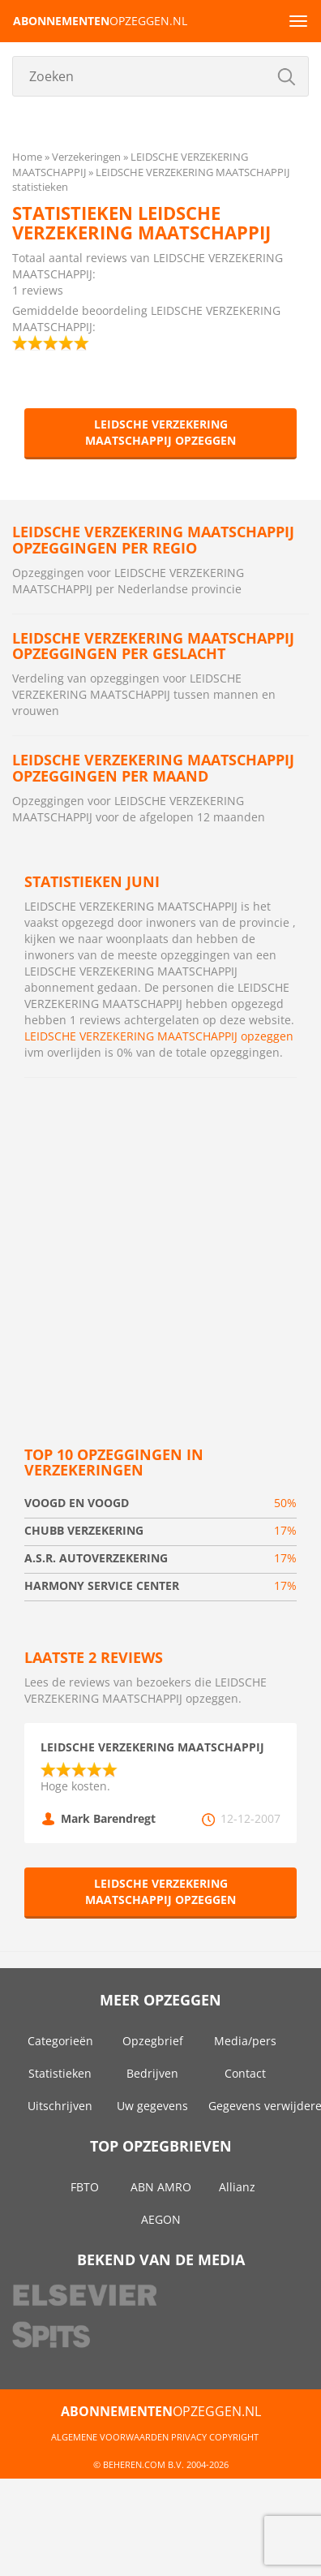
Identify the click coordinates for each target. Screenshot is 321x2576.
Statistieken (60, 2073)
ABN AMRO (161, 2187)
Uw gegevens (152, 2105)
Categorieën (60, 2040)
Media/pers (245, 2040)
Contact (245, 2073)
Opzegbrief (152, 2040)
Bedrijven (152, 2073)
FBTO (85, 2187)
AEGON (161, 2219)
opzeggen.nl (100, 20)
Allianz (237, 2187)
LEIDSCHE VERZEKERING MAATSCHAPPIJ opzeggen (160, 432)
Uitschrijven (60, 2105)
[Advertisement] (152, 1246)
